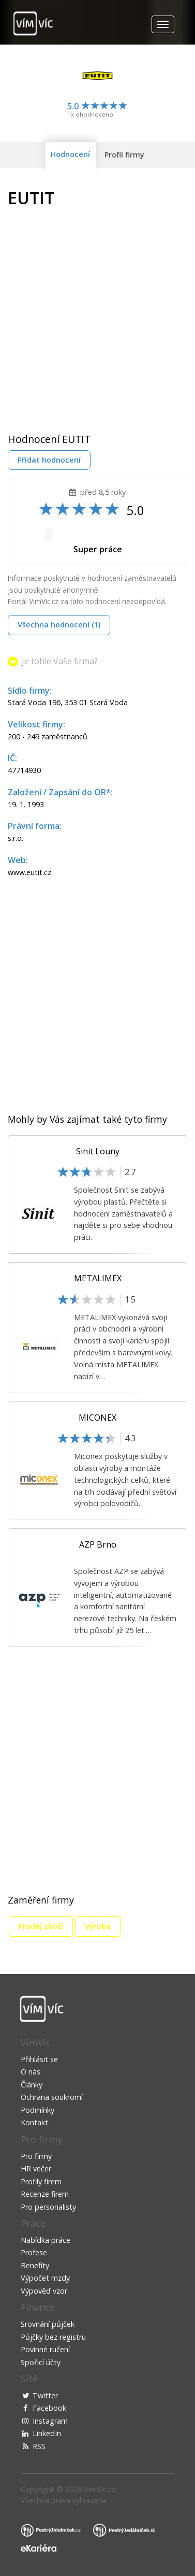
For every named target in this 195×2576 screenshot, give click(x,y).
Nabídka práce (45, 2240)
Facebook (49, 2408)
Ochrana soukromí (52, 2097)
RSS (39, 2446)
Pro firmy (36, 2156)
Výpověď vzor (44, 2291)
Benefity (35, 2265)
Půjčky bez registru (53, 2337)
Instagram (50, 2421)
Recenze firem (45, 2194)
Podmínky (37, 2110)
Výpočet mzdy (45, 2278)
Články (31, 2085)
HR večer (36, 2168)
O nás (30, 2072)
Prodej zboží (41, 1926)
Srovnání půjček (47, 2324)
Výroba (98, 1926)
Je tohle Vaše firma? (60, 661)
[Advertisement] (97, 312)
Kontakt (34, 2122)
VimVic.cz (99, 2489)
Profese (34, 2252)
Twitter (45, 2395)
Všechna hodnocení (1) (59, 624)
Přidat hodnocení (49, 460)
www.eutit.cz (29, 872)
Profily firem (41, 2181)
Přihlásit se (39, 2059)
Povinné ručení (45, 2349)
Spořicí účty (41, 2362)
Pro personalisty (48, 2207)
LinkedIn (47, 2433)
